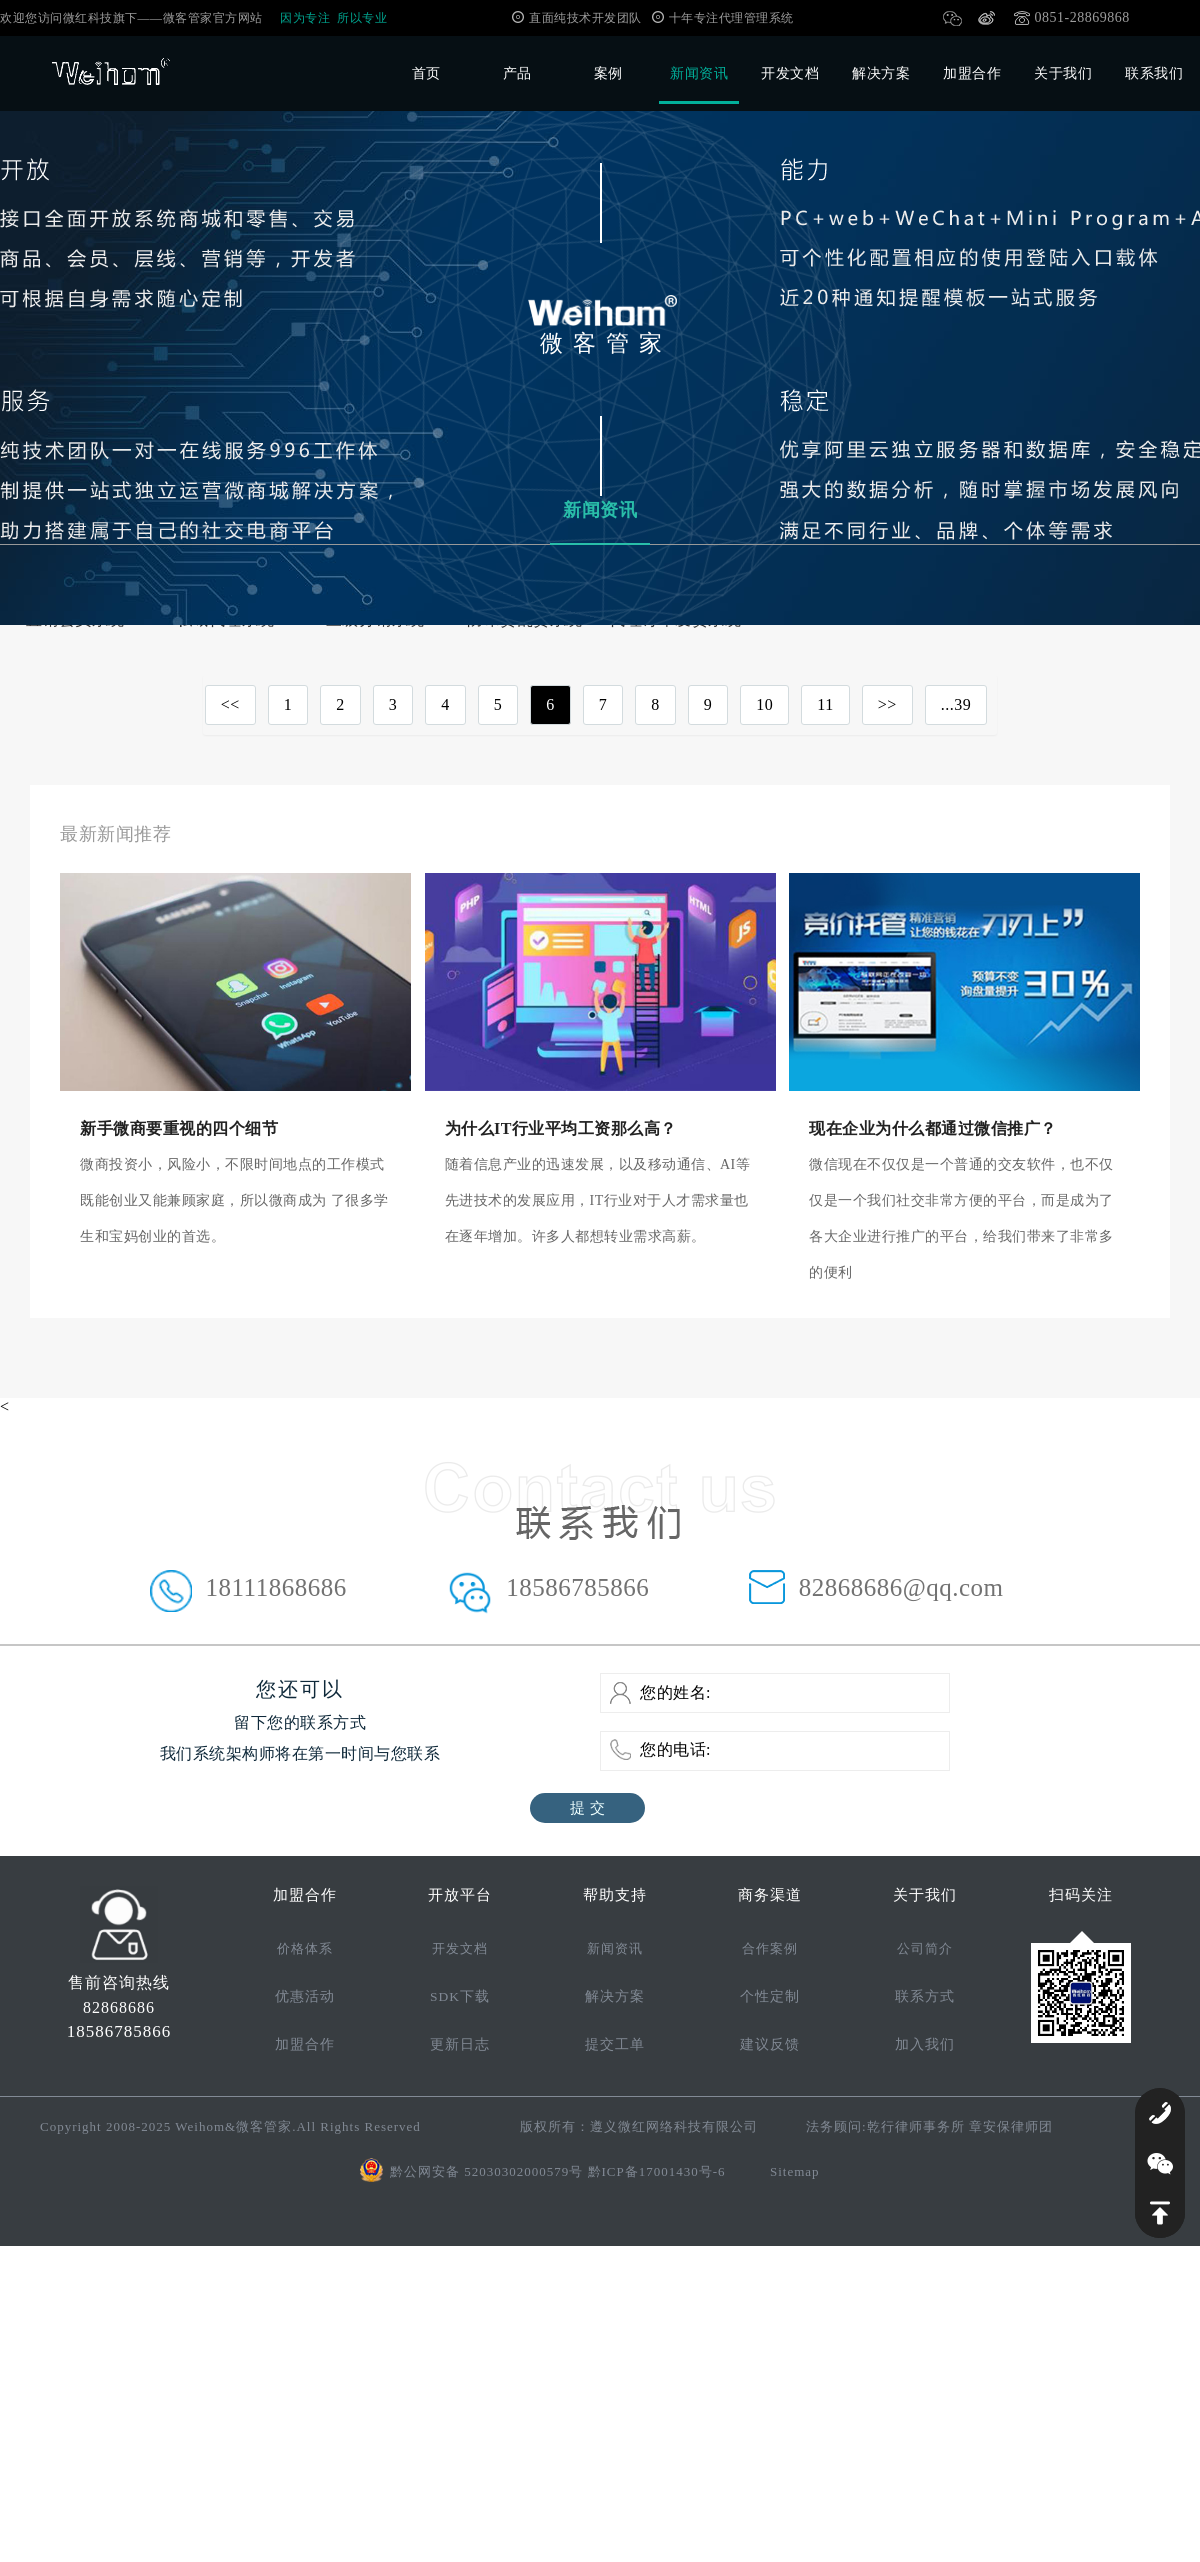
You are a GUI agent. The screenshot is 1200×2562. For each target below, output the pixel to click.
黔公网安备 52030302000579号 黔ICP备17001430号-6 (558, 2171)
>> (887, 704)
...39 (956, 704)
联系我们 (1154, 73)
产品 (517, 73)
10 (764, 704)
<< (230, 704)
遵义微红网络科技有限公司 (674, 2126)
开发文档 (790, 73)
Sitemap (795, 2171)
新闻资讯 (699, 73)
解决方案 (881, 73)
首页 (426, 73)
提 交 (587, 1808)
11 (825, 704)
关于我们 (1063, 73)
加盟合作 (972, 73)
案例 (608, 73)
